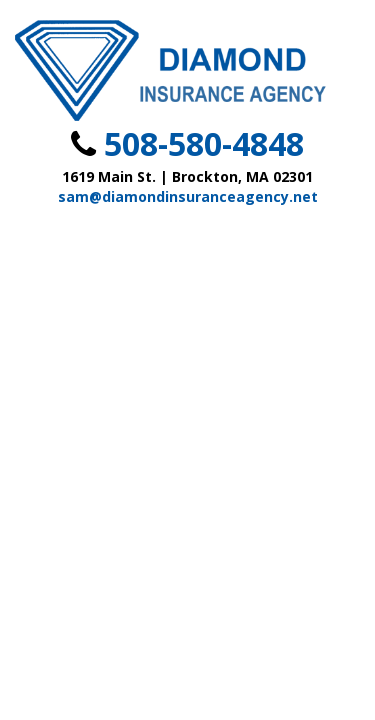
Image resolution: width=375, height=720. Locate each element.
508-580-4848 (204, 143)
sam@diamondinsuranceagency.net (188, 196)
